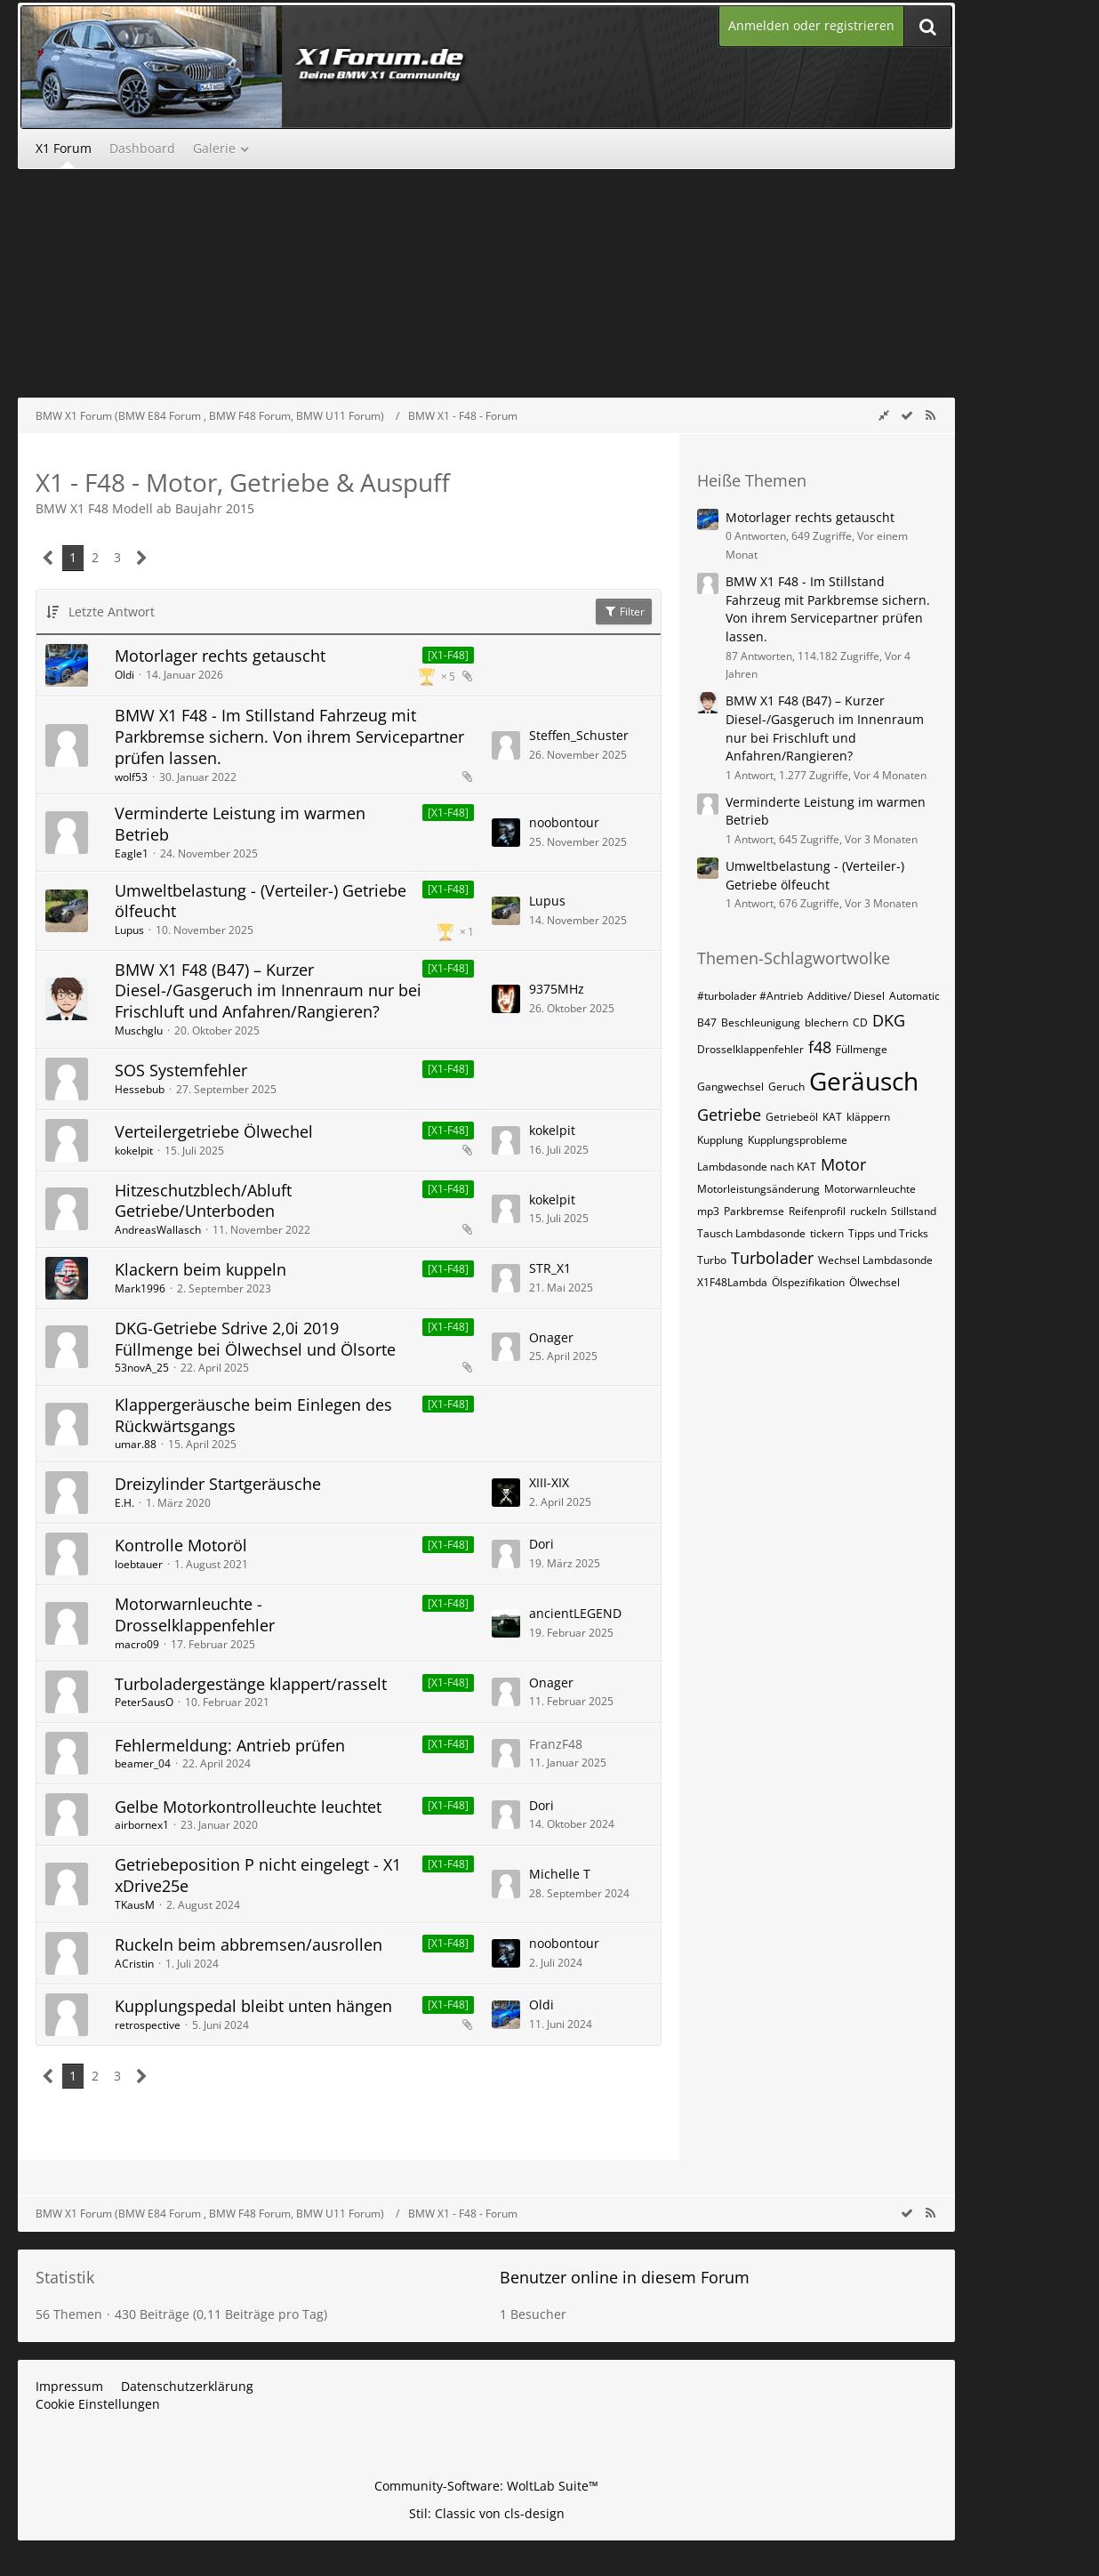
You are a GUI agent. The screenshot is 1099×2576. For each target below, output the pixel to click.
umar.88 (135, 1444)
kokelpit (134, 1150)
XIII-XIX (549, 1482)
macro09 (137, 1644)
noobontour (564, 822)
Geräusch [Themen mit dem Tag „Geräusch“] (864, 1081)
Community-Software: (486, 2485)
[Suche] (927, 26)
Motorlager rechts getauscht (220, 655)
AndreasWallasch (158, 1229)
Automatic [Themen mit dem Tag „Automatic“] (914, 995)
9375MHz (556, 988)
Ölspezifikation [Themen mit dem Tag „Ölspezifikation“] (808, 1282)
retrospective (147, 2025)
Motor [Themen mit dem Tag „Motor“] (843, 1164)
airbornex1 (142, 1824)
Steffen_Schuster (579, 735)
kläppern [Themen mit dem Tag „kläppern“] (868, 1116)
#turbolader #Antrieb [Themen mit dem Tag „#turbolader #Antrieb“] (750, 995)
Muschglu (139, 1030)
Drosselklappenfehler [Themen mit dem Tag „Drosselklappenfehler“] (750, 1049)
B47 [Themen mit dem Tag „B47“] (707, 1022)
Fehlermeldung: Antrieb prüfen (230, 1745)
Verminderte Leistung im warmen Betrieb (240, 823)
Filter (624, 611)
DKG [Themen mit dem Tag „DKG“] (888, 1020)
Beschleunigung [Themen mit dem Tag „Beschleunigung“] (760, 1022)
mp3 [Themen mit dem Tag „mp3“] (708, 1211)
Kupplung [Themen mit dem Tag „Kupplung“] (720, 1139)
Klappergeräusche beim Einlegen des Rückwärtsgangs (253, 1415)
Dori (541, 1543)
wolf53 (131, 777)
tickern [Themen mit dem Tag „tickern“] (827, 1233)
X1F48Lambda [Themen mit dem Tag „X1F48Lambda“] (732, 1282)
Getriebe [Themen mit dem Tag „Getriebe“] (729, 1114)
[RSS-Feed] (930, 415)
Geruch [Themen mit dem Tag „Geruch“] (786, 1086)
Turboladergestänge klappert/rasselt (251, 1684)
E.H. (124, 1502)
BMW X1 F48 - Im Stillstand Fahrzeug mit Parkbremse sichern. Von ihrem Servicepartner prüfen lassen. (289, 736)
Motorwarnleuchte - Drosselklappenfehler (195, 1614)
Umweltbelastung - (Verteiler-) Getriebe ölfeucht (260, 901)
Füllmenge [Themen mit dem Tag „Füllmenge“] (861, 1049)
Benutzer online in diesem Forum (625, 2277)
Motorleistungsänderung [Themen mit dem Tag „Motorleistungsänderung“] (758, 1188)
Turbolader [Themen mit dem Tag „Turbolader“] (772, 1257)
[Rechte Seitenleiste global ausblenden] (884, 415)
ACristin (134, 1963)
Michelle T (559, 1873)
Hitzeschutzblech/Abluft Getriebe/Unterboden (203, 1200)
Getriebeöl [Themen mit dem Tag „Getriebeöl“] (792, 1116)
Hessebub (139, 1089)
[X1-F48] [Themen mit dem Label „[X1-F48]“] (448, 655)
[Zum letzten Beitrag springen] (506, 745)
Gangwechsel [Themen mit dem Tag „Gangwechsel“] (730, 1086)
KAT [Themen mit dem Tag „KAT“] (832, 1116)
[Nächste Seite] (142, 558)
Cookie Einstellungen (98, 2403)
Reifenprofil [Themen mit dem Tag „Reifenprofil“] (817, 1211)
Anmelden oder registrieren (811, 25)
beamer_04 (143, 1763)
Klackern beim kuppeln (200, 1269)
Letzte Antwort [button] (111, 611)
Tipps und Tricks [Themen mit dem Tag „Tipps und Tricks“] (888, 1233)
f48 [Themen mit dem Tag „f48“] (819, 1047)
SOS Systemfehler (181, 1070)
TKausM (135, 1904)
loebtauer (139, 1564)
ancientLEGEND (575, 1613)
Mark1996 (140, 1288)
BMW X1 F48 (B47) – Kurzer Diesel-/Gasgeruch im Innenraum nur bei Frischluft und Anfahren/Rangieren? (268, 990)
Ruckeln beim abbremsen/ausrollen (248, 1944)
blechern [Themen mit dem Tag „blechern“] (826, 1022)
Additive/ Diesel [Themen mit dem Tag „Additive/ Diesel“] (846, 995)
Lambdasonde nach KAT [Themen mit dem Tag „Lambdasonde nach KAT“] (756, 1166)
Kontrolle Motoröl (181, 1545)
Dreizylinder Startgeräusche (218, 1483)
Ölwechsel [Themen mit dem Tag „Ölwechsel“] (874, 1282)
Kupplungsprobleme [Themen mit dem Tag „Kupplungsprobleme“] (797, 1139)
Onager (551, 1337)
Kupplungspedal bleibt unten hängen (253, 2006)
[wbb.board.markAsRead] (907, 415)
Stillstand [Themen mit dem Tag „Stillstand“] (913, 1211)
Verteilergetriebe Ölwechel (214, 1131)
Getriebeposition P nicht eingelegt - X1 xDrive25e (258, 1875)
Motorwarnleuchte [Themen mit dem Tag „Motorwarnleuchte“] (870, 1188)
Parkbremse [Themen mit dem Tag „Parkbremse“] (754, 1211)
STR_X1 (550, 1268)
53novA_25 (142, 1367)
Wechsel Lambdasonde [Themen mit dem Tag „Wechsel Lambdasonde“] (875, 1260)
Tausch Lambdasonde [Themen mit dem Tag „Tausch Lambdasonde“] (751, 1233)
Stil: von (487, 2513)
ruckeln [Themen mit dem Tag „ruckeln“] (868, 1211)
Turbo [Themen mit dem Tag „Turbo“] (711, 1260)
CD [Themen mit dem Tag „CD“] (860, 1022)
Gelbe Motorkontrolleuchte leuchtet (248, 1806)
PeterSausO (144, 1702)
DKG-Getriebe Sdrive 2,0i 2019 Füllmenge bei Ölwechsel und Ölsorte (255, 1338)
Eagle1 (131, 853)
